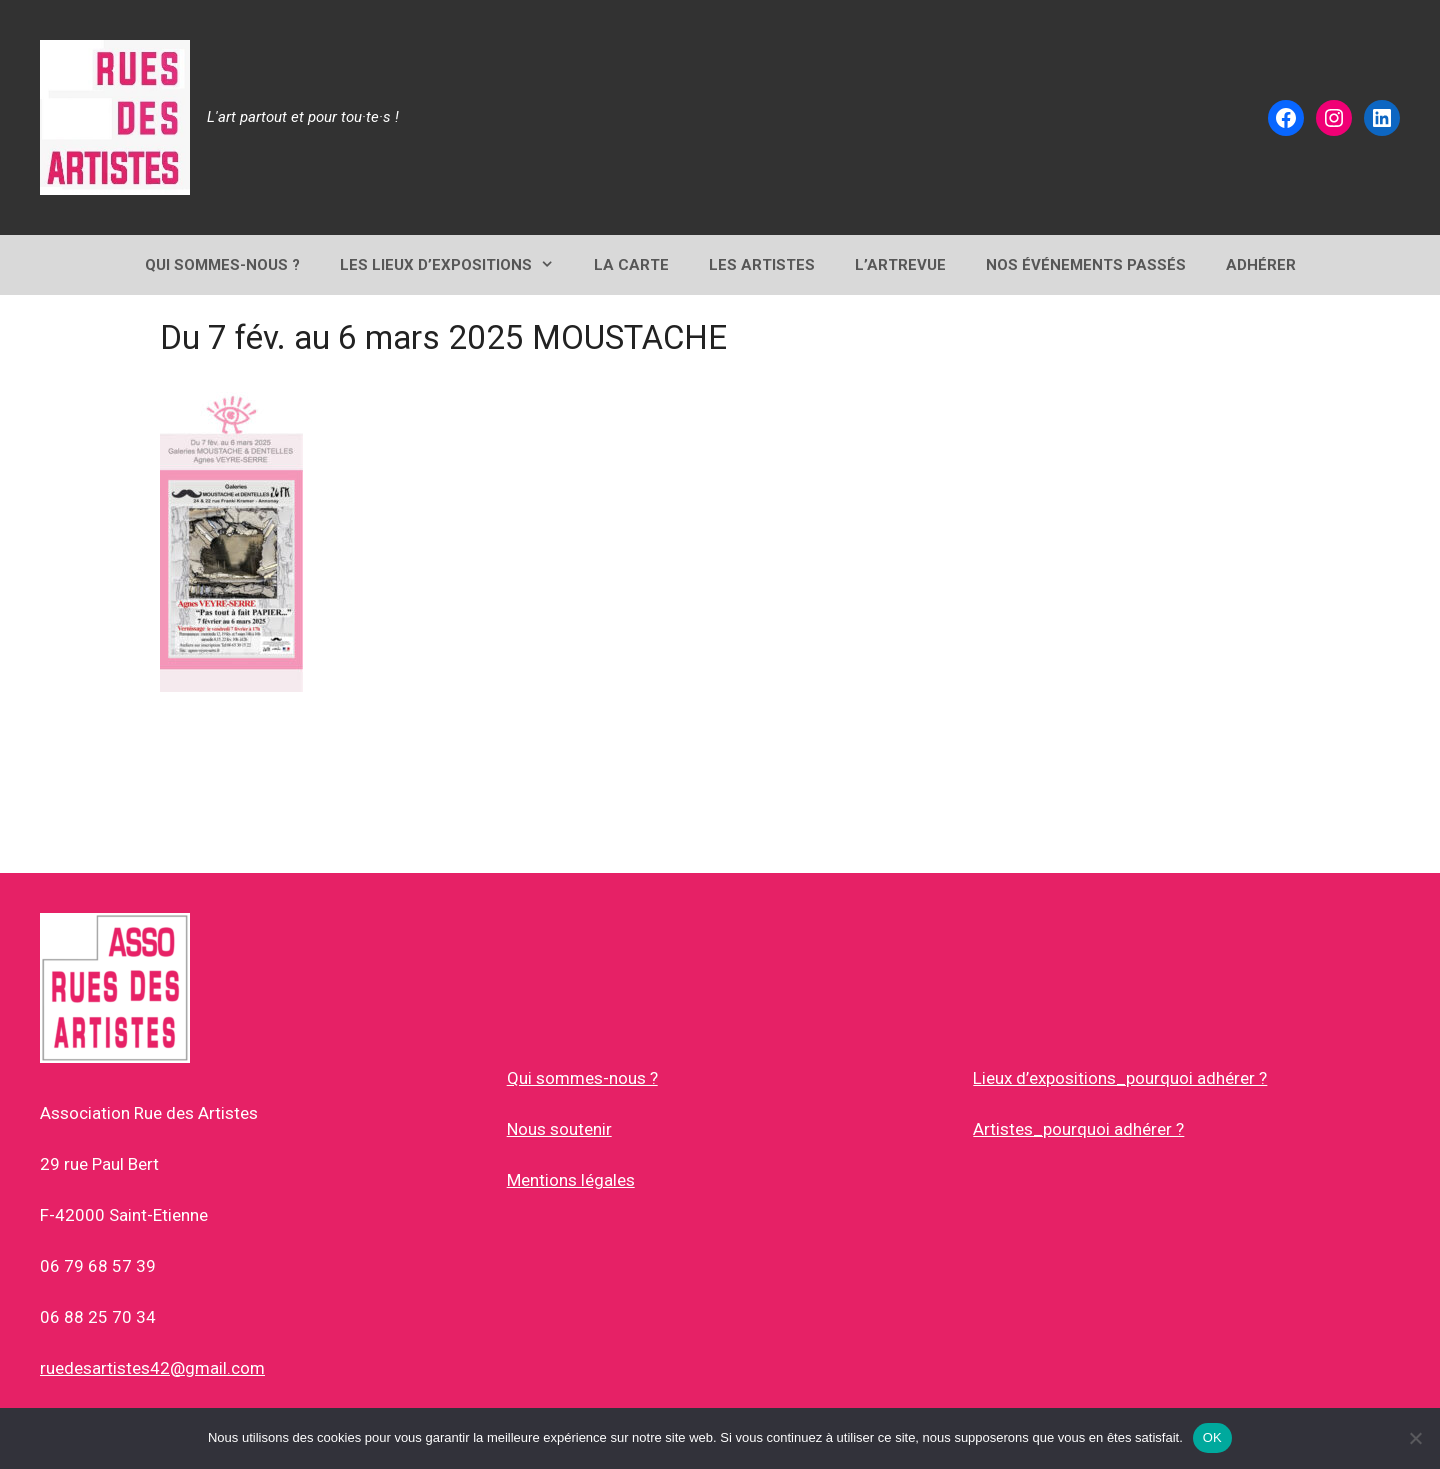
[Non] (1415, 1438)
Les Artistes (762, 265)
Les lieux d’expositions (457, 265)
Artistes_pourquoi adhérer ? (1078, 1129)
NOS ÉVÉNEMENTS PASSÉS (1086, 265)
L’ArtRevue (900, 265)
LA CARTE (631, 265)
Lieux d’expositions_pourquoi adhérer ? (1120, 1078)
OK (1212, 1437)
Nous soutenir (559, 1129)
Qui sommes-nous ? (582, 1078)
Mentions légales (571, 1180)
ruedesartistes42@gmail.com (152, 1368)
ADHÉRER (1261, 265)
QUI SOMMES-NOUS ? (222, 265)
